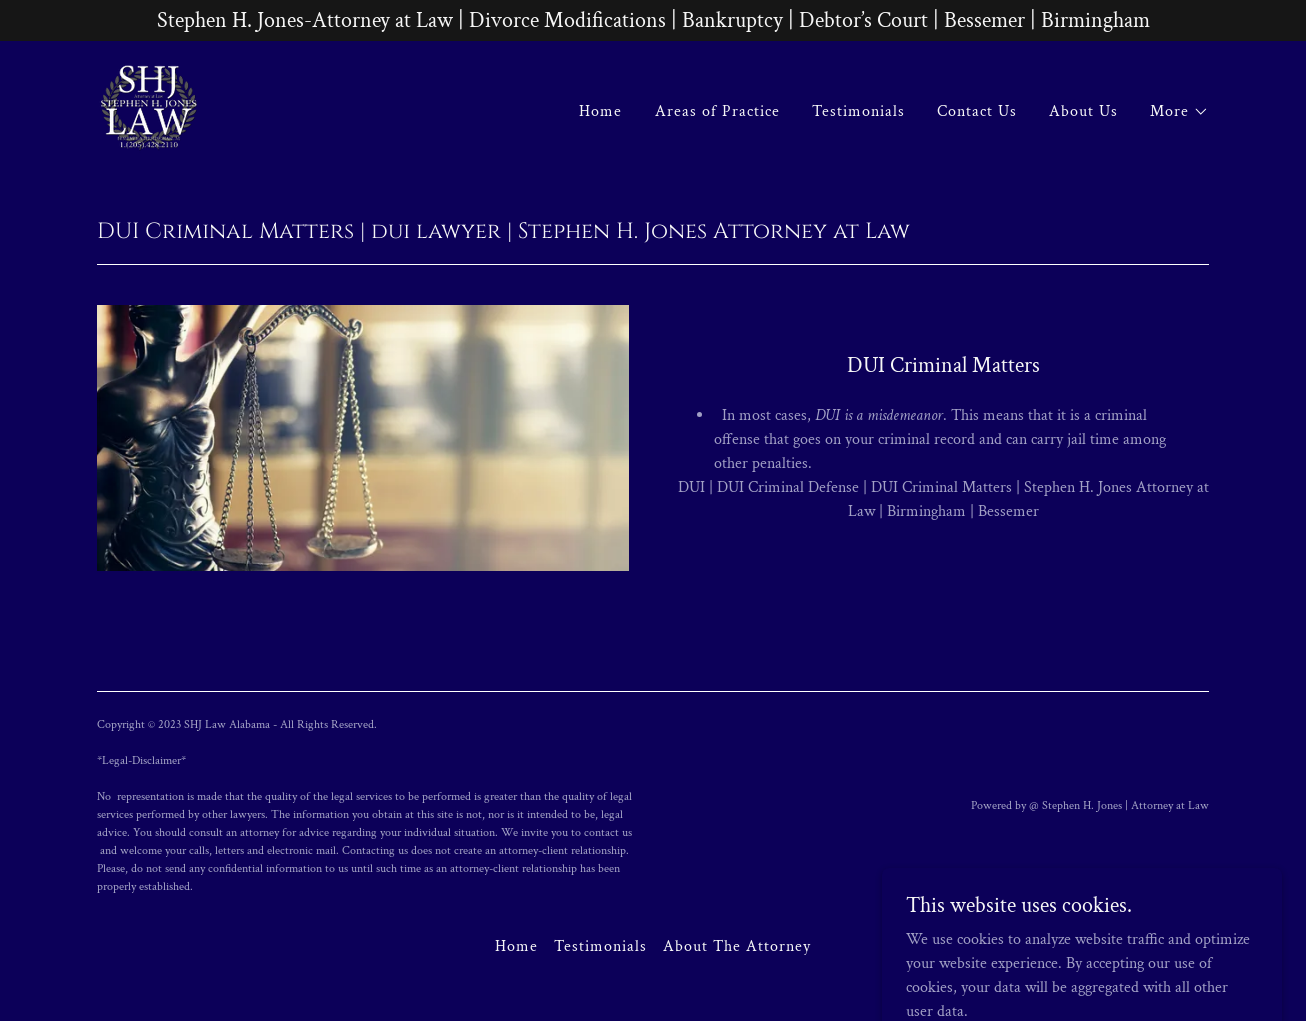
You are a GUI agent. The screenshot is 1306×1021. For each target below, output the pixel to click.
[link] (149, 107)
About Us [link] (1083, 111)
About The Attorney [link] (737, 946)
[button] (1179, 112)
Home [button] (516, 946)
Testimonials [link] (858, 111)
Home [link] (600, 111)
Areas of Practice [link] (717, 111)
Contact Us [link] (977, 111)
